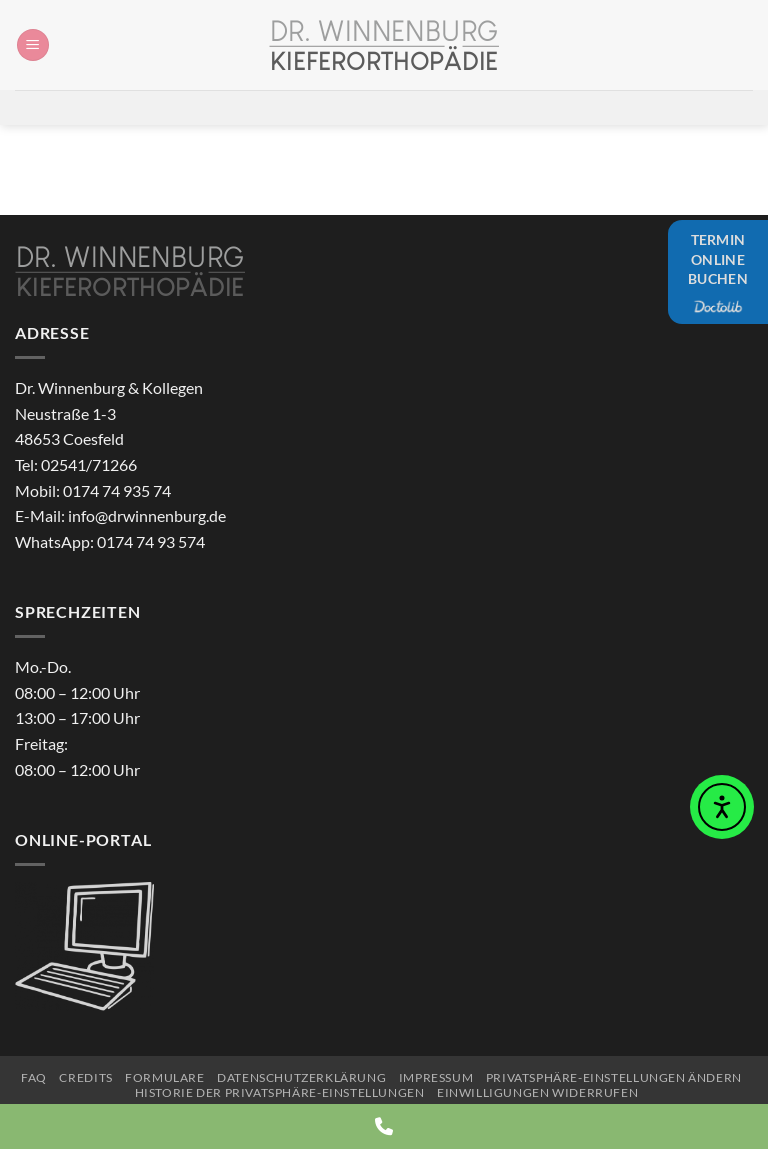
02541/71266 (89, 464)
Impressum (436, 1077)
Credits (85, 1077)
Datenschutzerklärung (301, 1077)
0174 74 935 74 (117, 490)
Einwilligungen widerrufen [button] (537, 1092)
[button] (33, 45)
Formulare (165, 1077)
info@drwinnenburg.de (147, 515)
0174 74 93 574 (151, 541)
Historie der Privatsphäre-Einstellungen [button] (280, 1092)
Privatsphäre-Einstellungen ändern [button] (614, 1077)
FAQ (34, 1077)
